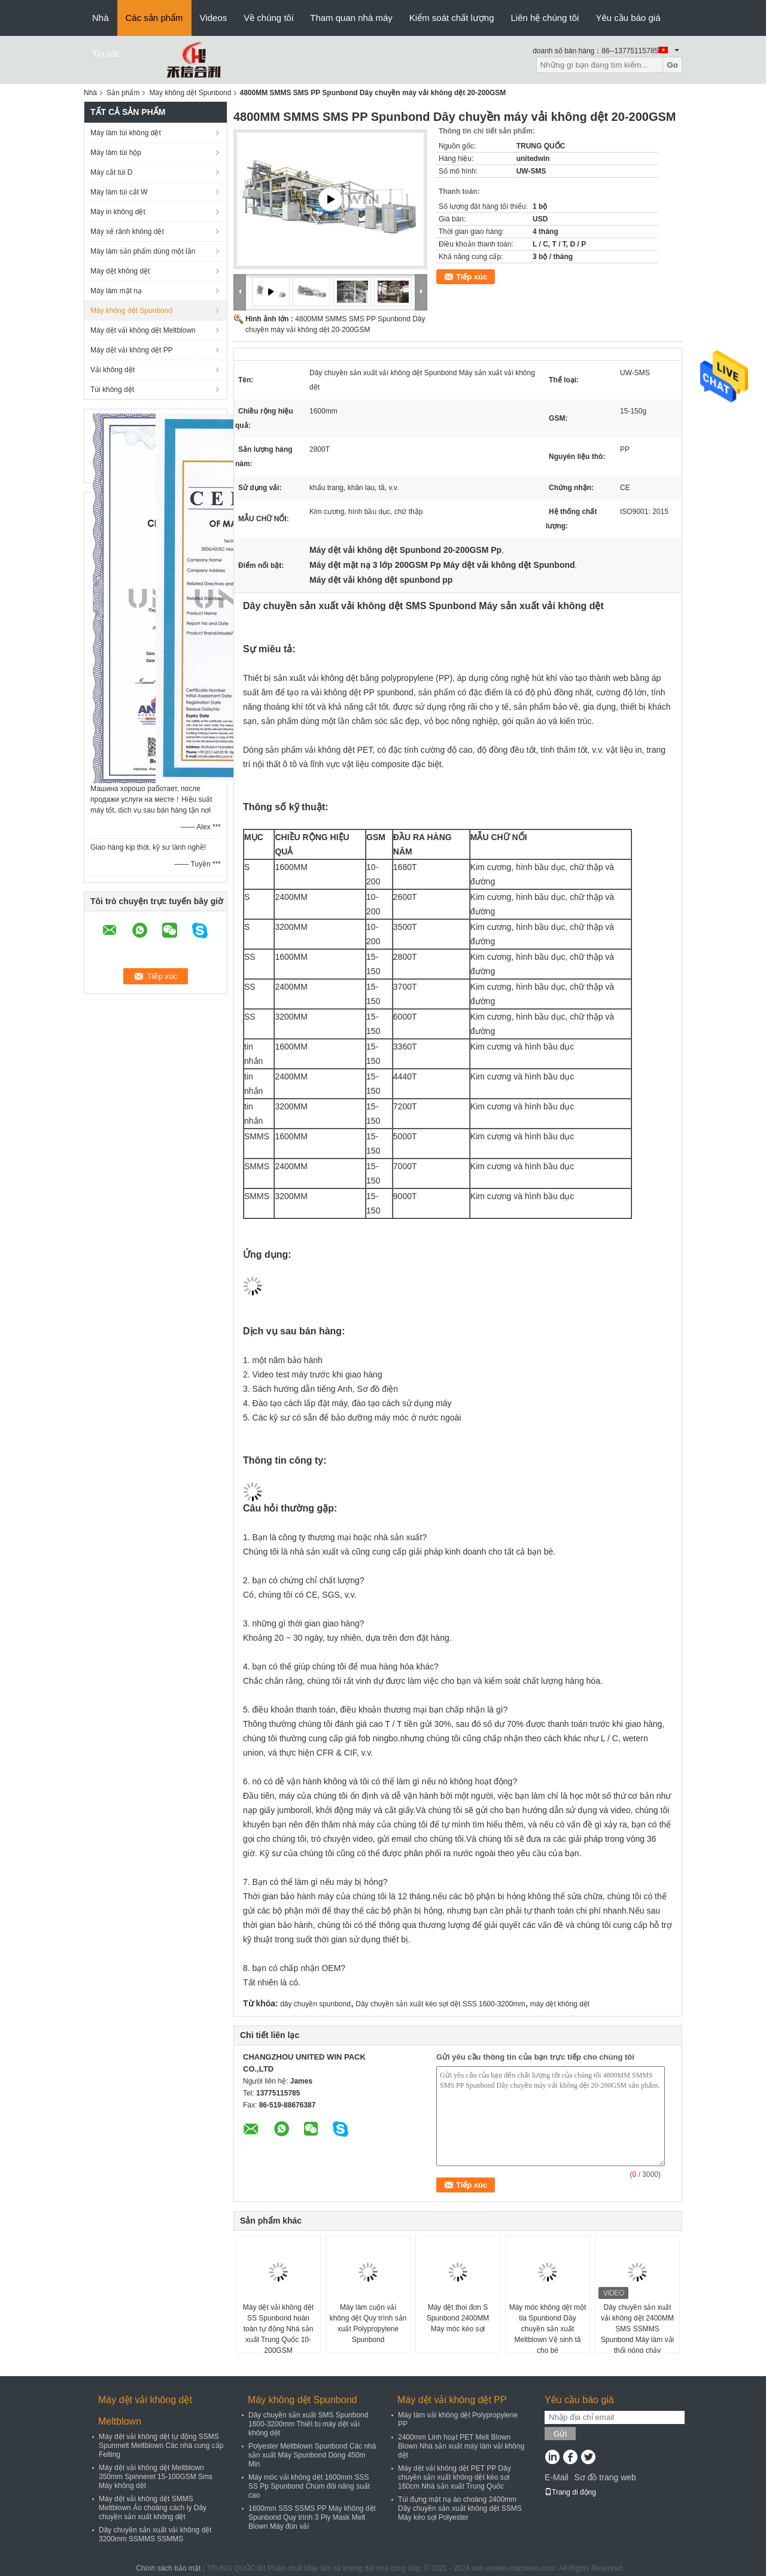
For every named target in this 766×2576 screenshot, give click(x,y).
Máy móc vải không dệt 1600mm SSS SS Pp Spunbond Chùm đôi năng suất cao (309, 2486)
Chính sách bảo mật (168, 2568)
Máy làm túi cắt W (119, 192)
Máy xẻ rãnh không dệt (127, 231)
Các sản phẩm (154, 18)
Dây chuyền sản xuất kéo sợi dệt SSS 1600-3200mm (440, 2004)
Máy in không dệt (117, 212)
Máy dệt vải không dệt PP (131, 350)
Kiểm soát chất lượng (451, 18)
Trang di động (570, 2492)
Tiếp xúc (471, 276)
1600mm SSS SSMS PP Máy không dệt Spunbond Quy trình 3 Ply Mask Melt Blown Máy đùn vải (312, 2517)
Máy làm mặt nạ (116, 291)
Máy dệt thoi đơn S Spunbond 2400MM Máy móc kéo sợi (458, 2318)
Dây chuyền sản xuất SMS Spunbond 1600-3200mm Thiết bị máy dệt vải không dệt (308, 2424)
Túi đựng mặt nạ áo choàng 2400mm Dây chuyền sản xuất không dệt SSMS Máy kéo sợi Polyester (460, 2508)
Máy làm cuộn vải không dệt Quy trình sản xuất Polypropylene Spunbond (368, 2323)
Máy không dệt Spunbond (190, 93)
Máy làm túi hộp (115, 152)
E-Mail (557, 2477)
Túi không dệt (112, 389)
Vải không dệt (112, 370)
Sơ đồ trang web (605, 2477)
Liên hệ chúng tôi (545, 18)
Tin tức (106, 53)
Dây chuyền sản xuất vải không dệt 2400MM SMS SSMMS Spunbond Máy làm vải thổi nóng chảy (637, 2329)
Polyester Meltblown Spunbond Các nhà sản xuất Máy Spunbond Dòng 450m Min (312, 2455)
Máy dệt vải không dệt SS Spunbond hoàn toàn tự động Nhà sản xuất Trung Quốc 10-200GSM (278, 2329)
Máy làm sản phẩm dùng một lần (142, 251)
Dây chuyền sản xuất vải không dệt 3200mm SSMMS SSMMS (155, 2534)
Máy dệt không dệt (120, 271)
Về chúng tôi (268, 18)
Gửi (560, 2433)
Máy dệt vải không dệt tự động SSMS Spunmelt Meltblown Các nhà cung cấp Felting (161, 2445)
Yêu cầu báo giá (627, 18)
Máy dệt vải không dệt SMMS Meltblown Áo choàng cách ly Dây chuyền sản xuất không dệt (152, 2508)
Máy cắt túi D (111, 172)
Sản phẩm (123, 93)
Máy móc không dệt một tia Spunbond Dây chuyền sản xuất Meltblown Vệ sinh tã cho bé (547, 2329)
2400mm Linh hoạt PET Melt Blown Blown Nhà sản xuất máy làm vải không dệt (461, 2446)
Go (672, 64)
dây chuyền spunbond (315, 2004)
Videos (213, 18)
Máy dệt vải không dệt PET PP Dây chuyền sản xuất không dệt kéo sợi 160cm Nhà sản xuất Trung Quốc (454, 2477)
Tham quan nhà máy (351, 18)
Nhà (100, 18)
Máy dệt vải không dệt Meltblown (143, 330)
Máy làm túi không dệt (125, 133)
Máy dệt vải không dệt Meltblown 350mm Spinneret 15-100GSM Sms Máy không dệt (155, 2477)
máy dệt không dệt (559, 2004)
